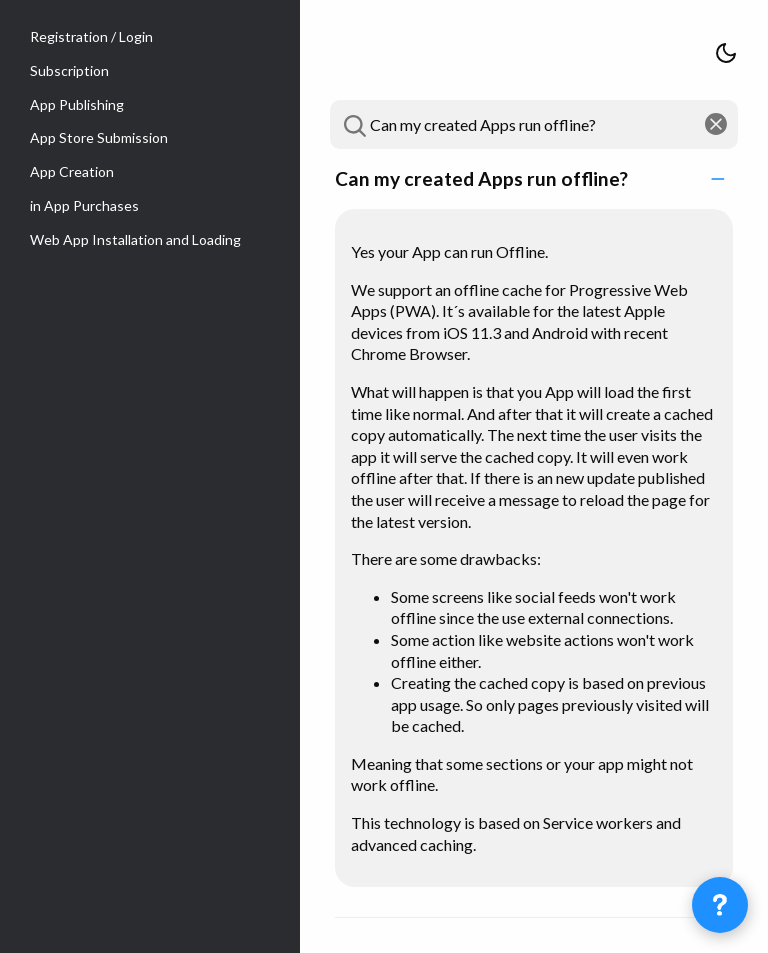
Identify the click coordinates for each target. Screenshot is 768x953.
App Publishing (77, 104)
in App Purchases (84, 205)
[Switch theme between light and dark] (726, 54)
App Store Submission (99, 137)
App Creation (72, 171)
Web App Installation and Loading (135, 239)
